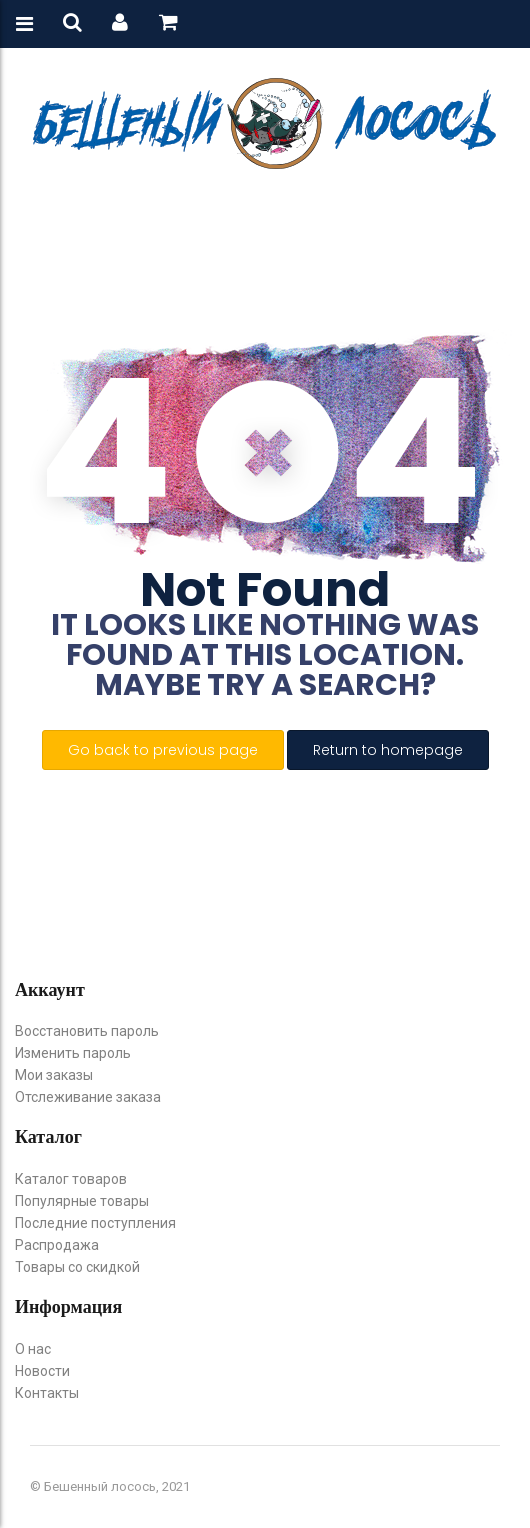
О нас (33, 1349)
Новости (42, 1371)
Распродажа (57, 1245)
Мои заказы (54, 1075)
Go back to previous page (163, 750)
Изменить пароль (73, 1053)
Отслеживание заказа (88, 1097)
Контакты (47, 1393)
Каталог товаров (71, 1179)
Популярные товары (82, 1201)
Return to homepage (388, 750)
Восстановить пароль (87, 1031)
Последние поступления (95, 1223)
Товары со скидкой (77, 1267)
